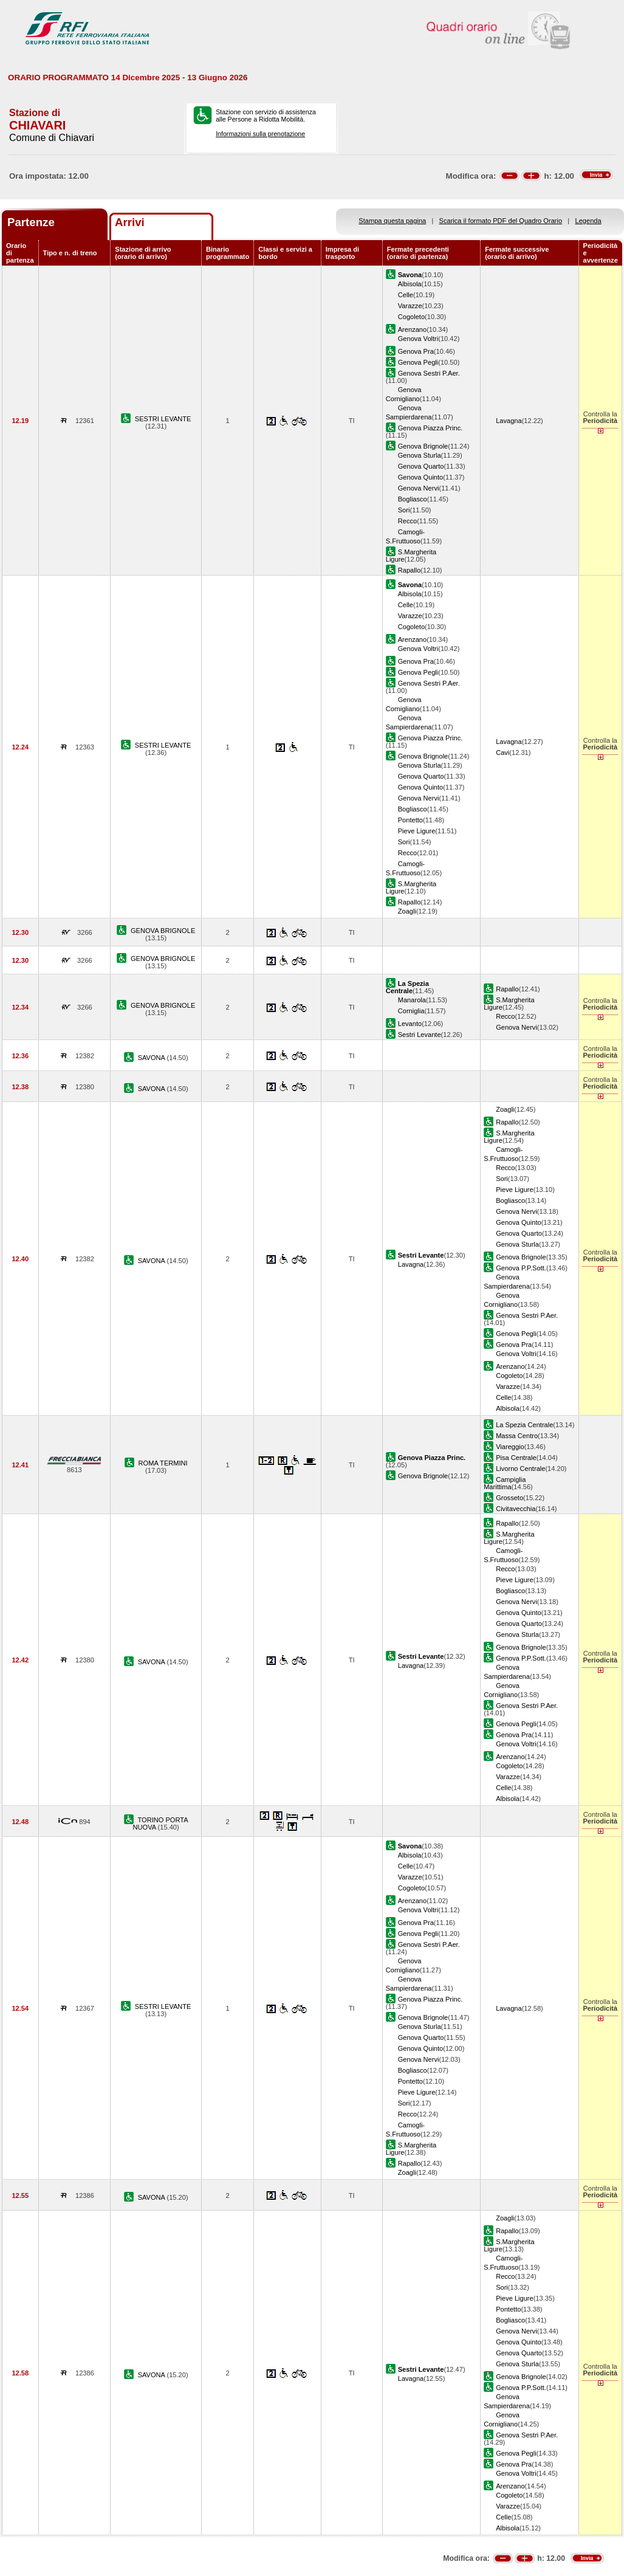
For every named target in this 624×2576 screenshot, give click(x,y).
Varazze (410, 305)
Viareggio (510, 1446)
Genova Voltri (418, 338)
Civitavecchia (515, 1508)
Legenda (588, 220)
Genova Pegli (418, 362)
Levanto (410, 1023)
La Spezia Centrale (524, 1424)
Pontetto (410, 820)
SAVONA (152, 1057)
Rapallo (409, 570)
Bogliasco (412, 499)
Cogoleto (411, 316)
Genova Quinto (421, 477)
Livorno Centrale (520, 1468)
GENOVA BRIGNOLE (163, 930)
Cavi (502, 752)
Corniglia (411, 1010)
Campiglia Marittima (505, 1483)
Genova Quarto (421, 466)
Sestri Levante (419, 1034)
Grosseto (509, 1497)
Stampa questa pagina (392, 220)
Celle (405, 294)
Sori (404, 510)
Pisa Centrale (516, 1457)
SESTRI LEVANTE (163, 418)
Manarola (412, 1000)
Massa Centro (517, 1435)
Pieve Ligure (417, 831)
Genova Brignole (423, 446)
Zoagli (407, 911)
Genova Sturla (419, 455)
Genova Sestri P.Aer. (429, 373)
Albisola (410, 284)
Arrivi (130, 222)
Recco (407, 521)
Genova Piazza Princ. (430, 428)
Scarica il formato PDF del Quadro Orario (501, 220)
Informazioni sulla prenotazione (260, 133)
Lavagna (509, 420)
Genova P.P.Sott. (521, 1268)
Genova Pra (416, 351)
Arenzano (412, 329)
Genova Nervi (418, 488)
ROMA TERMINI (163, 1463)
